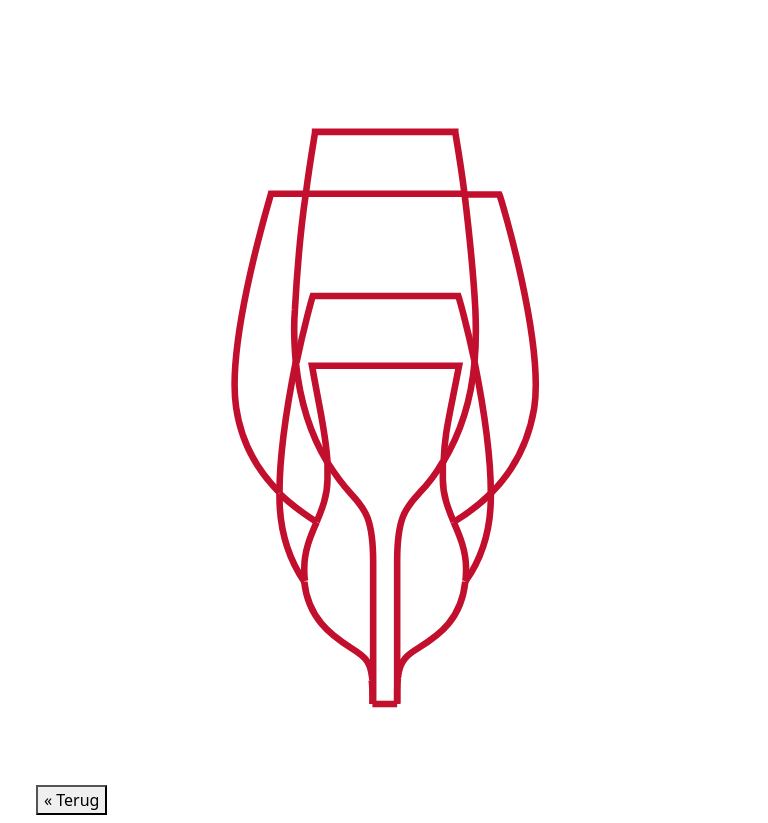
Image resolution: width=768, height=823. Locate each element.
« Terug (71, 800)
